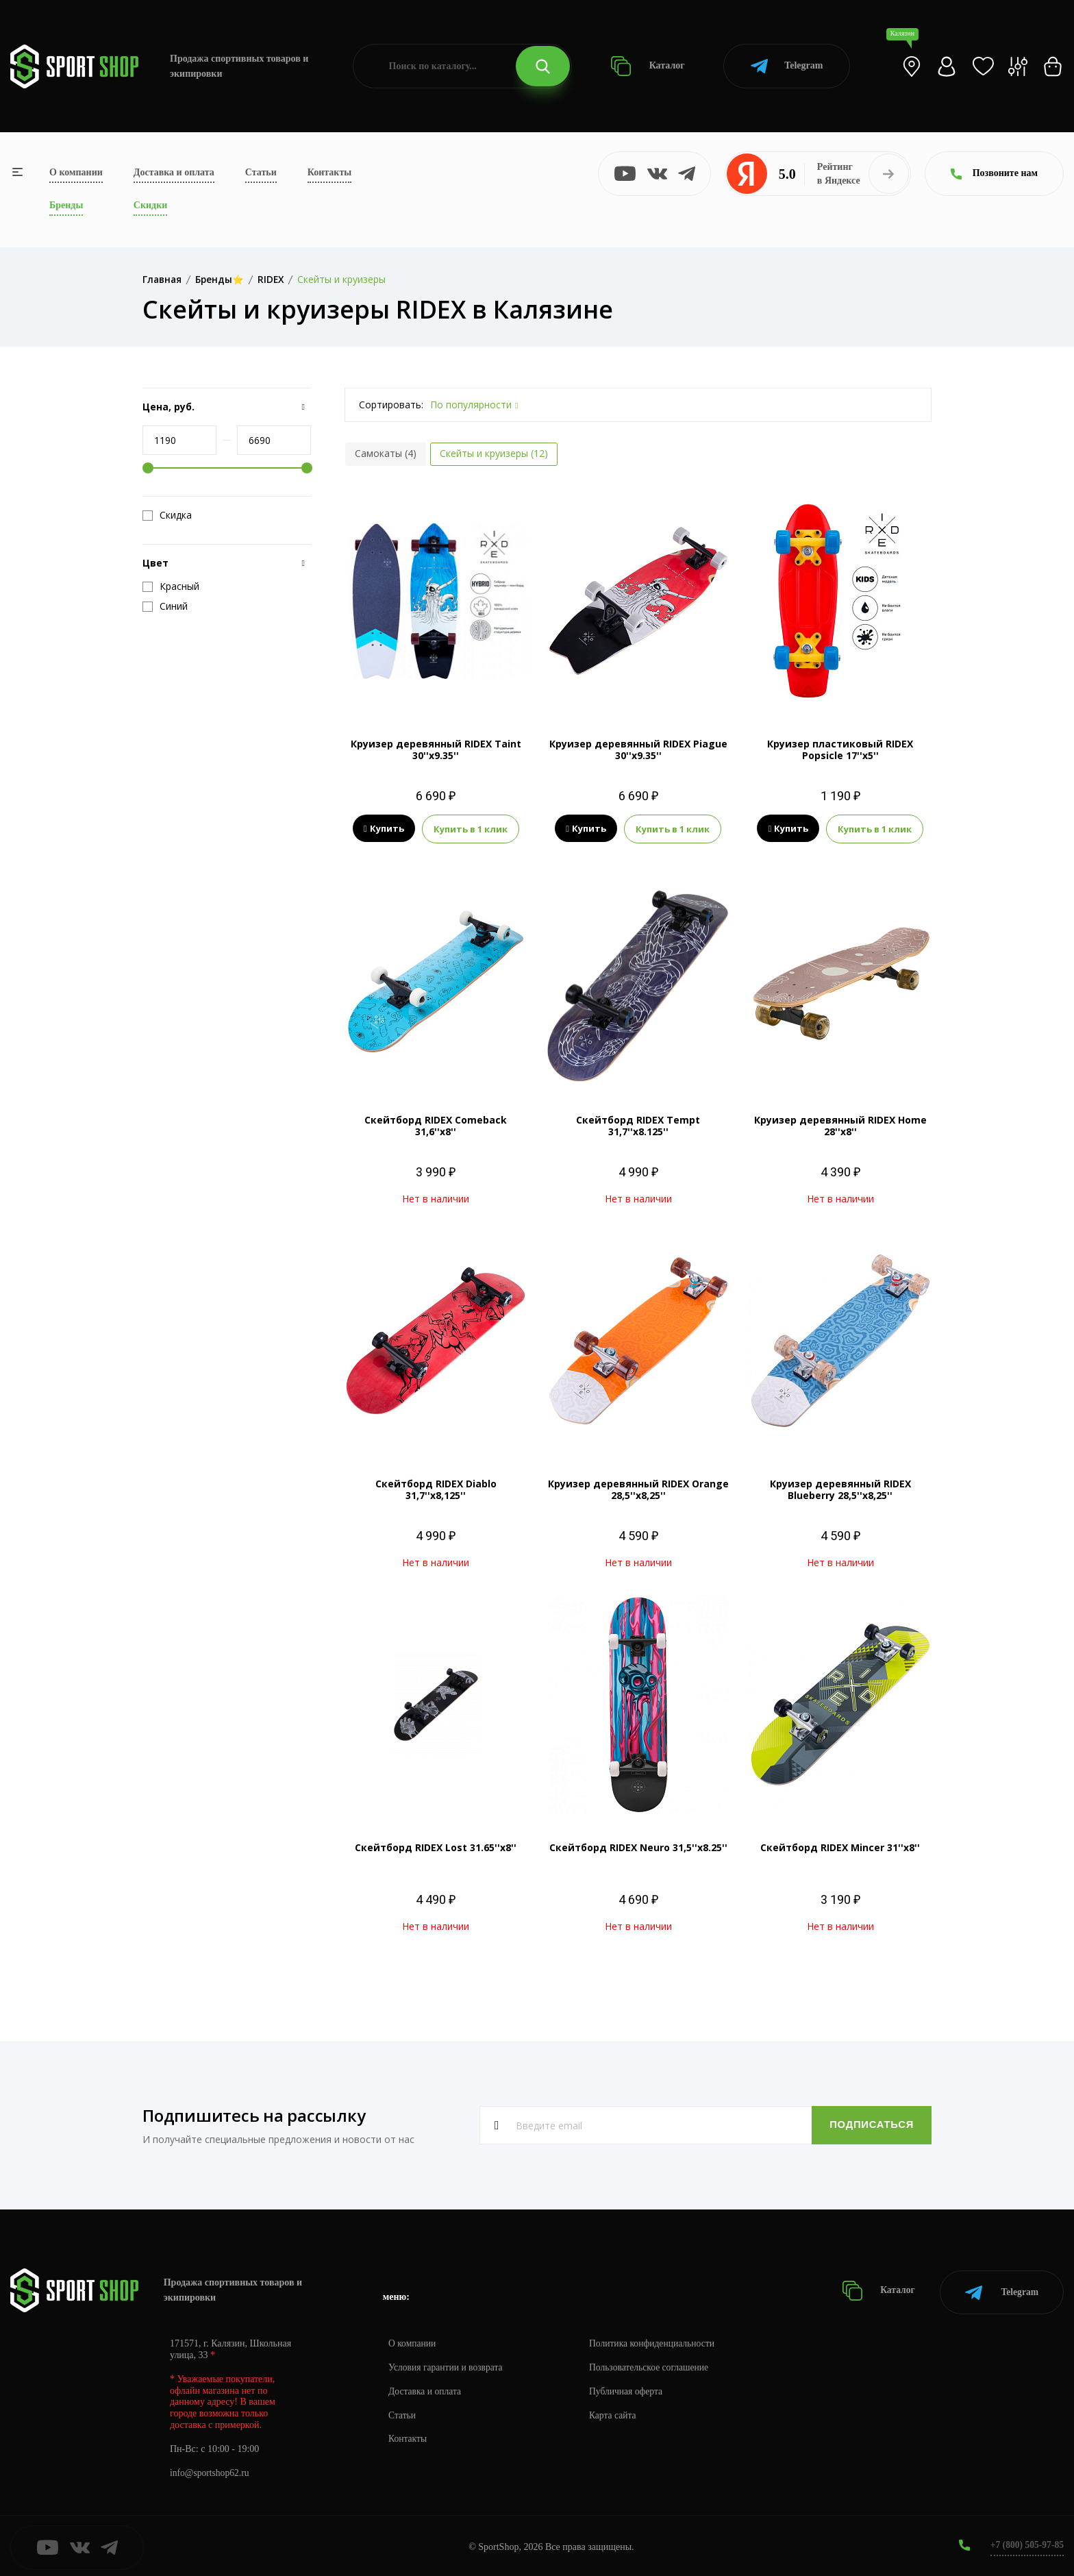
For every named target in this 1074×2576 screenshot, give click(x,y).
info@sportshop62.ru (210, 2469)
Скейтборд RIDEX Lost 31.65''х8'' (435, 1847)
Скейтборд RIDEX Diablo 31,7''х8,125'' (436, 1489)
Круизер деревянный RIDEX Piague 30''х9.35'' (638, 749)
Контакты (329, 172)
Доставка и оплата (174, 172)
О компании (76, 172)
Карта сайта (617, 2412)
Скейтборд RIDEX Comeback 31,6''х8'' (435, 1125)
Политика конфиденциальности (658, 2340)
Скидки (150, 205)
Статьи (261, 172)
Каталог (647, 66)
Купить (384, 829)
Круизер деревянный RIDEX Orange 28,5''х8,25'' (638, 1489)
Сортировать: (391, 404)
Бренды (66, 205)
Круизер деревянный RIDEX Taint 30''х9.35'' (436, 749)
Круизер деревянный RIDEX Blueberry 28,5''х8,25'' (840, 1489)
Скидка (167, 515)
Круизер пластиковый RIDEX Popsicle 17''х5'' (840, 749)
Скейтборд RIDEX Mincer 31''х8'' (840, 1847)
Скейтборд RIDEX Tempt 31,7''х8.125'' (638, 1125)
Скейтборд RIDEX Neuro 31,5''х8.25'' (638, 1847)
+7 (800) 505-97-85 (1026, 2541)
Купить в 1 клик (471, 829)
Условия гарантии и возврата (447, 2364)
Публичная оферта (631, 2388)
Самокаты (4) (385, 453)
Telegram (787, 66)
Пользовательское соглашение (654, 2364)
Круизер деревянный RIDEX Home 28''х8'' (840, 1125)
